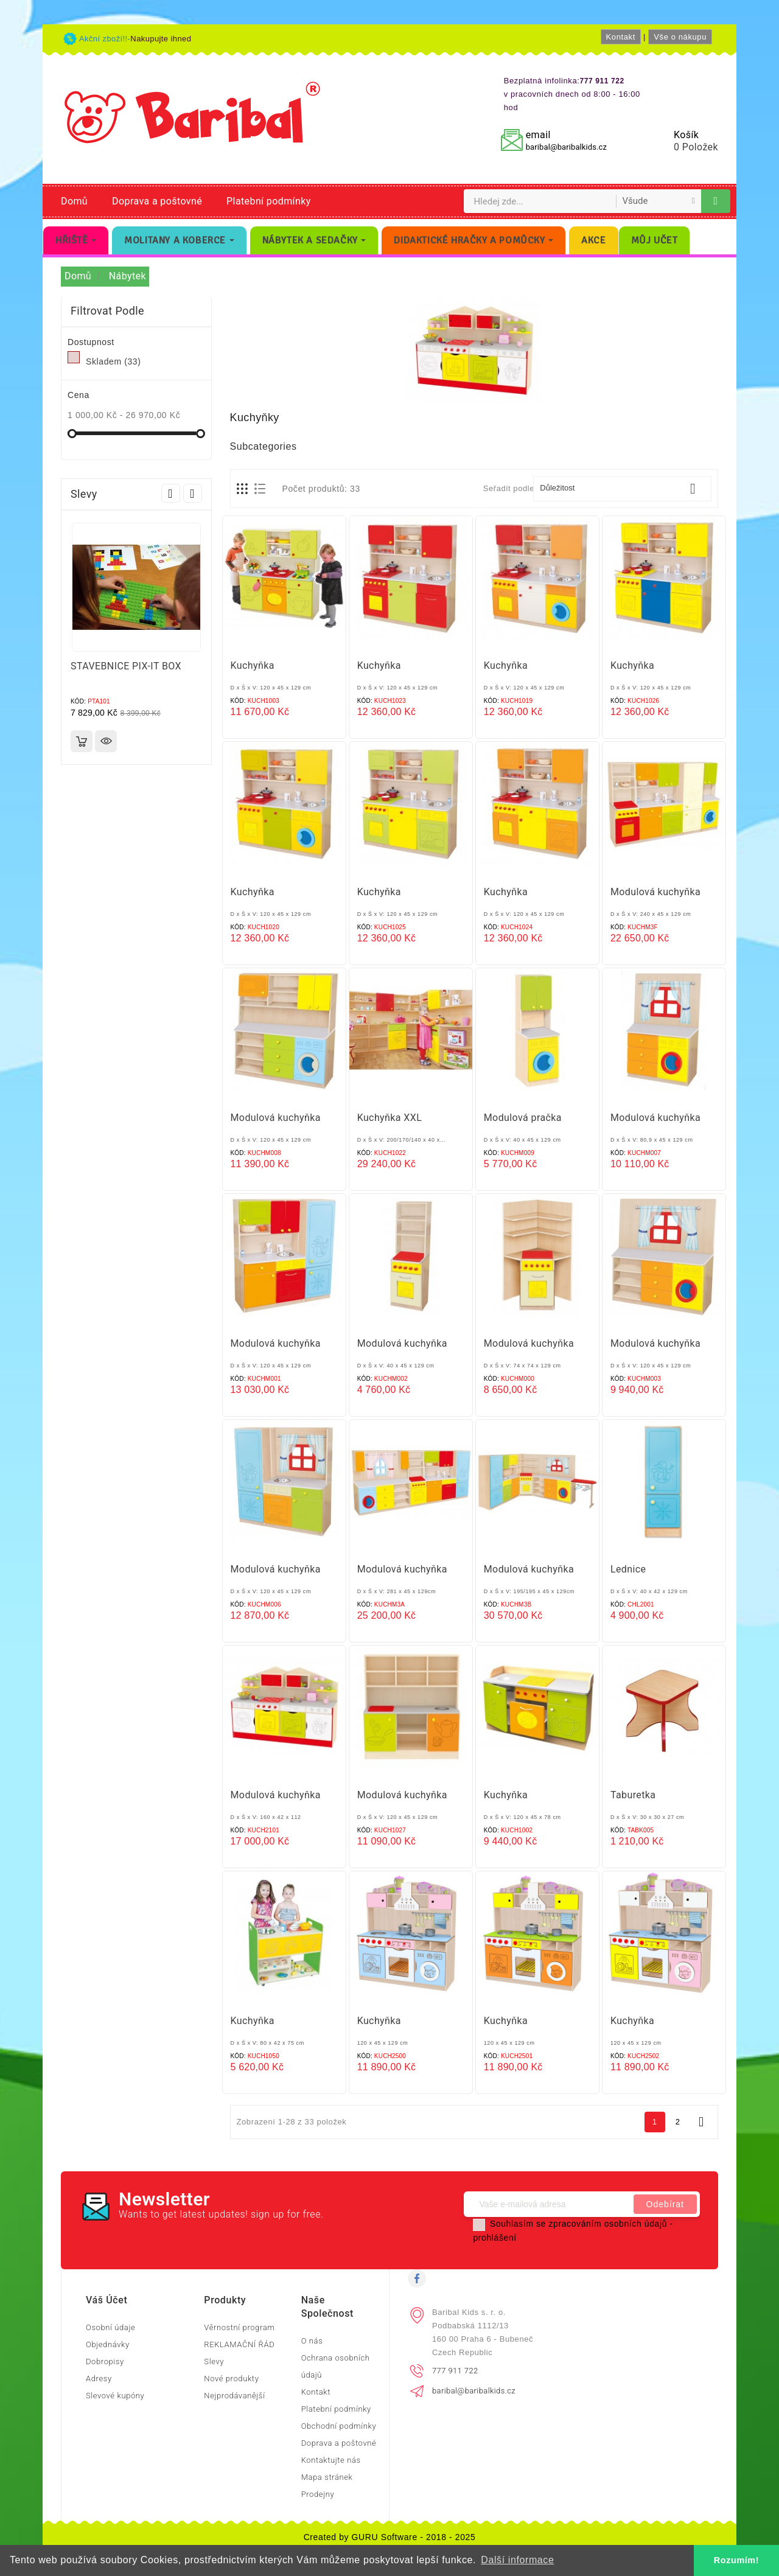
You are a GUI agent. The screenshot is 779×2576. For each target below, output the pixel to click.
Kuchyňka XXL (389, 1117)
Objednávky (108, 2344)
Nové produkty (231, 2378)
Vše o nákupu (680, 36)
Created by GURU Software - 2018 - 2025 (390, 2537)
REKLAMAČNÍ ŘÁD (239, 2344)
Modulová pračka (523, 1117)
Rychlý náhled (106, 741)
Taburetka (633, 1795)
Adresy (99, 2378)
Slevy (214, 2361)
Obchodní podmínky (339, 2426)
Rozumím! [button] (736, 2560)
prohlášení (494, 2238)
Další (701, 2121)
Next (192, 493)
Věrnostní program (239, 2327)
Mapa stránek (327, 2477)
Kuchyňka (252, 665)
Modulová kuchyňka (655, 892)
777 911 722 (455, 2370)
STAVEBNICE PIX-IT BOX (126, 666)
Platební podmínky (268, 201)
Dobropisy (105, 2361)
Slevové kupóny (115, 2395)
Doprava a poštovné (157, 201)
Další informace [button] (517, 2560)
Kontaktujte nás (331, 2460)
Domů (74, 201)
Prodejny (318, 2494)
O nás (312, 2340)
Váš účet (106, 2300)
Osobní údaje (110, 2327)
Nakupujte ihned (160, 38)
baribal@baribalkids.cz (566, 147)
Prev (170, 493)
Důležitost (622, 489)
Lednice (628, 1569)
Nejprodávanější (234, 2395)
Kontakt (620, 36)
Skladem (113, 361)
